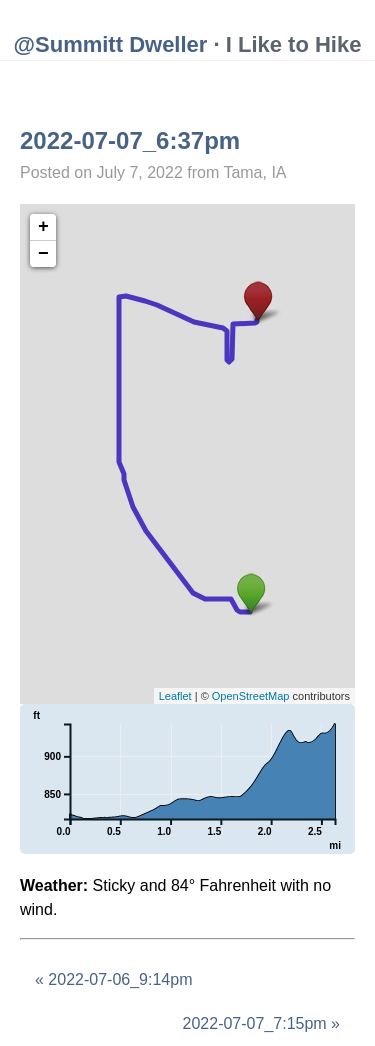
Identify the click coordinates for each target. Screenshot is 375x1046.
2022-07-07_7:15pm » (261, 1023)
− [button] (43, 254)
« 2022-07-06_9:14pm (113, 979)
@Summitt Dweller (111, 44)
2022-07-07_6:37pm (130, 140)
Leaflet (175, 696)
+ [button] (43, 227)
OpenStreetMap (251, 696)
